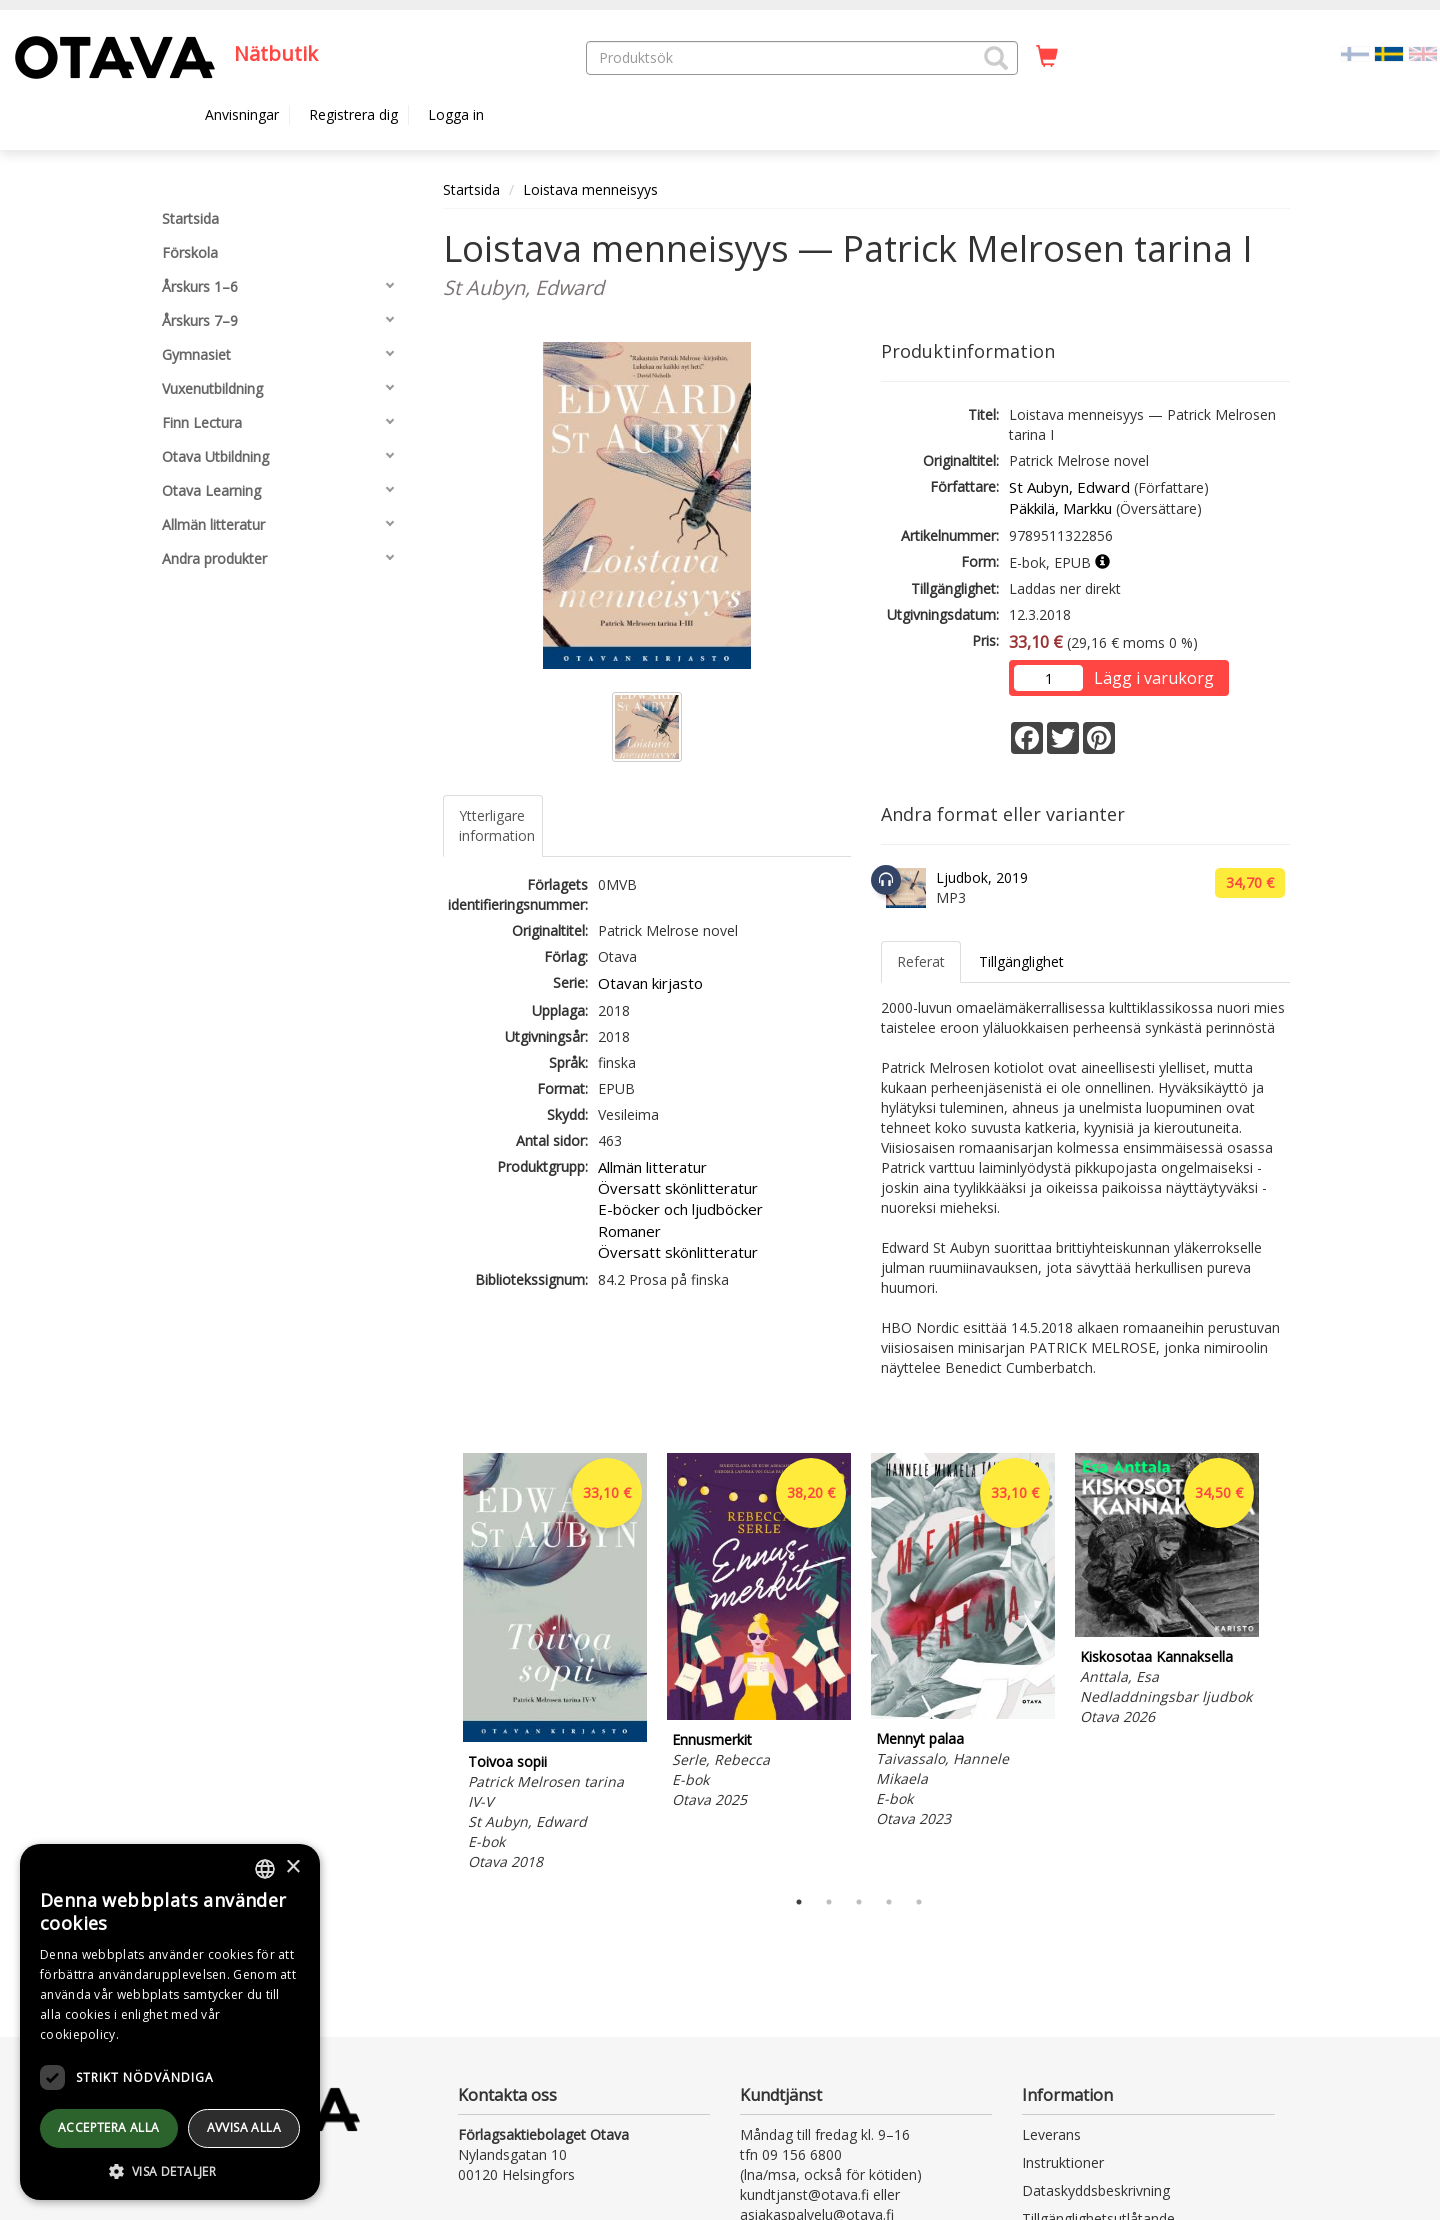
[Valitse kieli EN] (1423, 52)
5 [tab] (919, 1902)
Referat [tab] (921, 961)
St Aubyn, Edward (1069, 487)
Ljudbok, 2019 (982, 877)
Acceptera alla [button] (109, 2127)
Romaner (629, 1231)
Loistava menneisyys (590, 189)
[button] (996, 58)
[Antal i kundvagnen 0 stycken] (1047, 57)
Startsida (471, 189)
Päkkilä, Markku (1060, 508)
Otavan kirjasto (650, 983)
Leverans (1051, 2134)
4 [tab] (889, 1902)
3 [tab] (859, 1902)
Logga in (456, 114)
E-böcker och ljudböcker (680, 1209)
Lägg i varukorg (1154, 678)
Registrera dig (353, 114)
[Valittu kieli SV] (1389, 52)
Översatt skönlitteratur (678, 1188)
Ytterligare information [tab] (497, 825)
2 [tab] (829, 1902)
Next (1280, 1665)
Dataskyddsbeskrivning (1096, 2190)
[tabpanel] (555, 1665)
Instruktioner (1063, 2162)
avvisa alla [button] (244, 2127)
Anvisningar (242, 114)
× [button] (292, 1867)
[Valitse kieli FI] (1355, 52)
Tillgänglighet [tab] (1021, 961)
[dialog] (170, 2022)
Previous (438, 1665)
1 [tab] (799, 1902)
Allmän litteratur (652, 1167)
